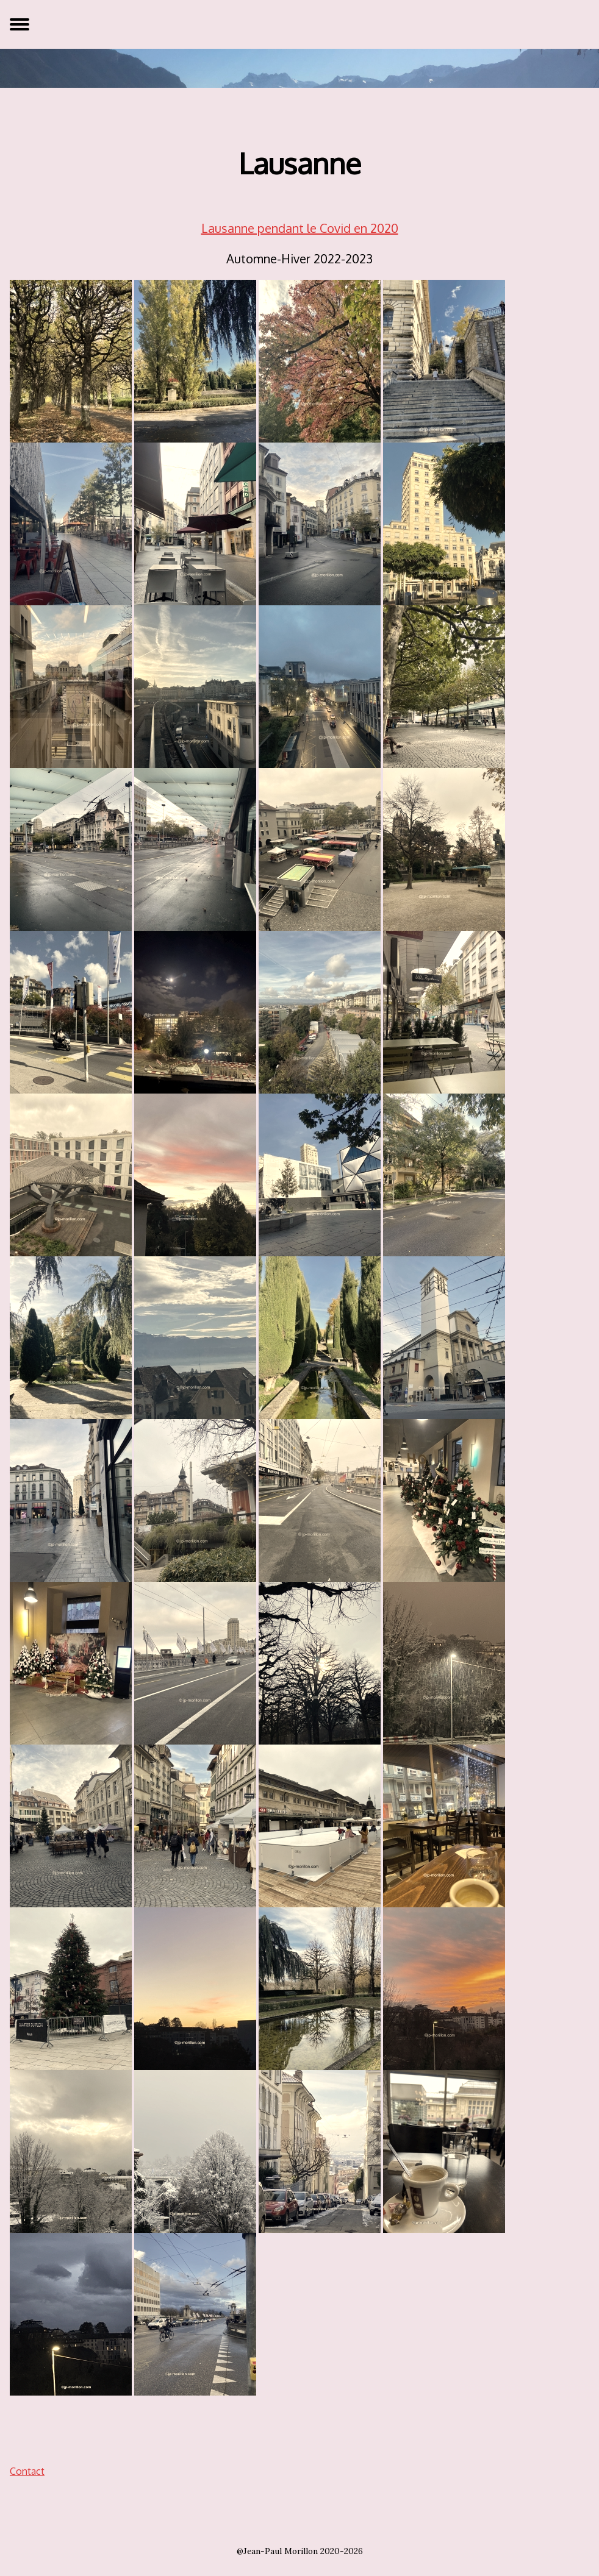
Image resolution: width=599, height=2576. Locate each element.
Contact (27, 2471)
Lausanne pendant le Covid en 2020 (299, 228)
